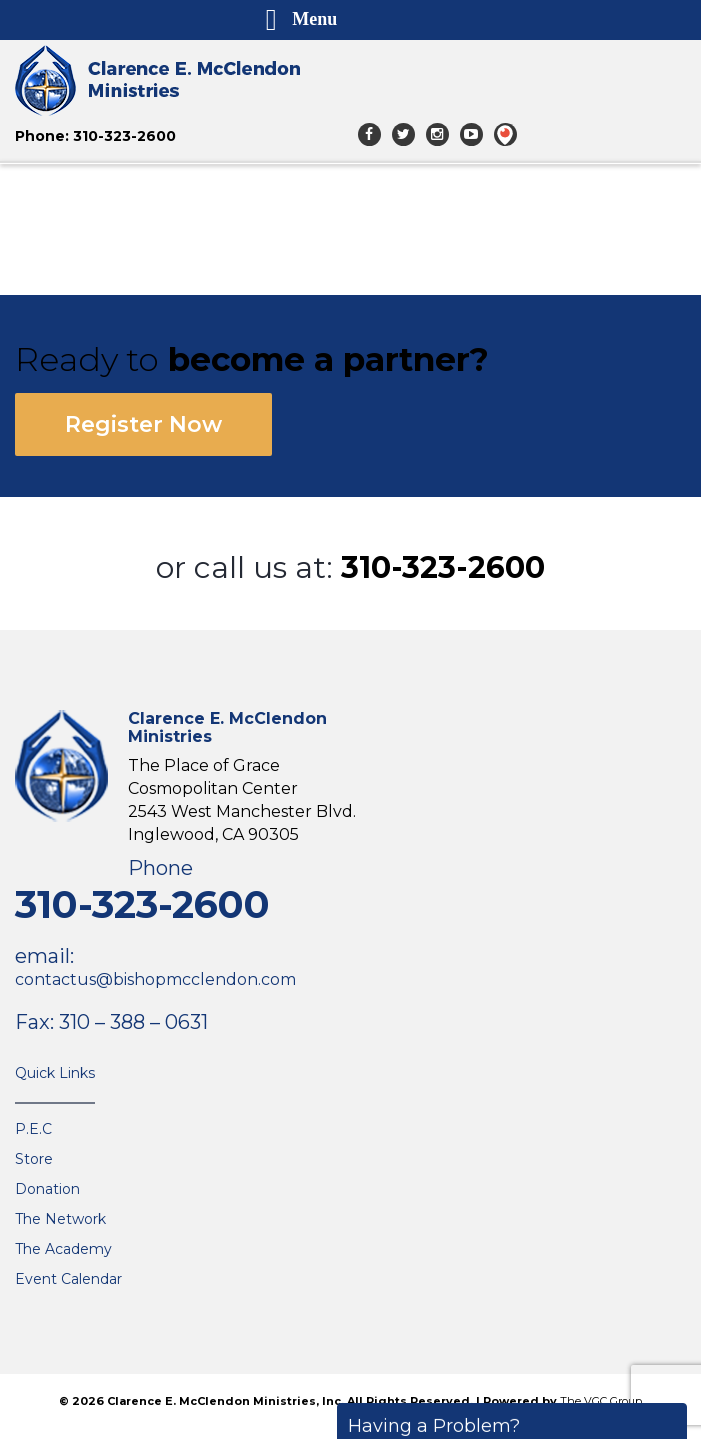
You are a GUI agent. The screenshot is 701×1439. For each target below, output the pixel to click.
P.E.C (33, 1129)
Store (34, 1159)
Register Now (143, 424)
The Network (60, 1219)
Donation (47, 1189)
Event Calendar (68, 1279)
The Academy (63, 1249)
